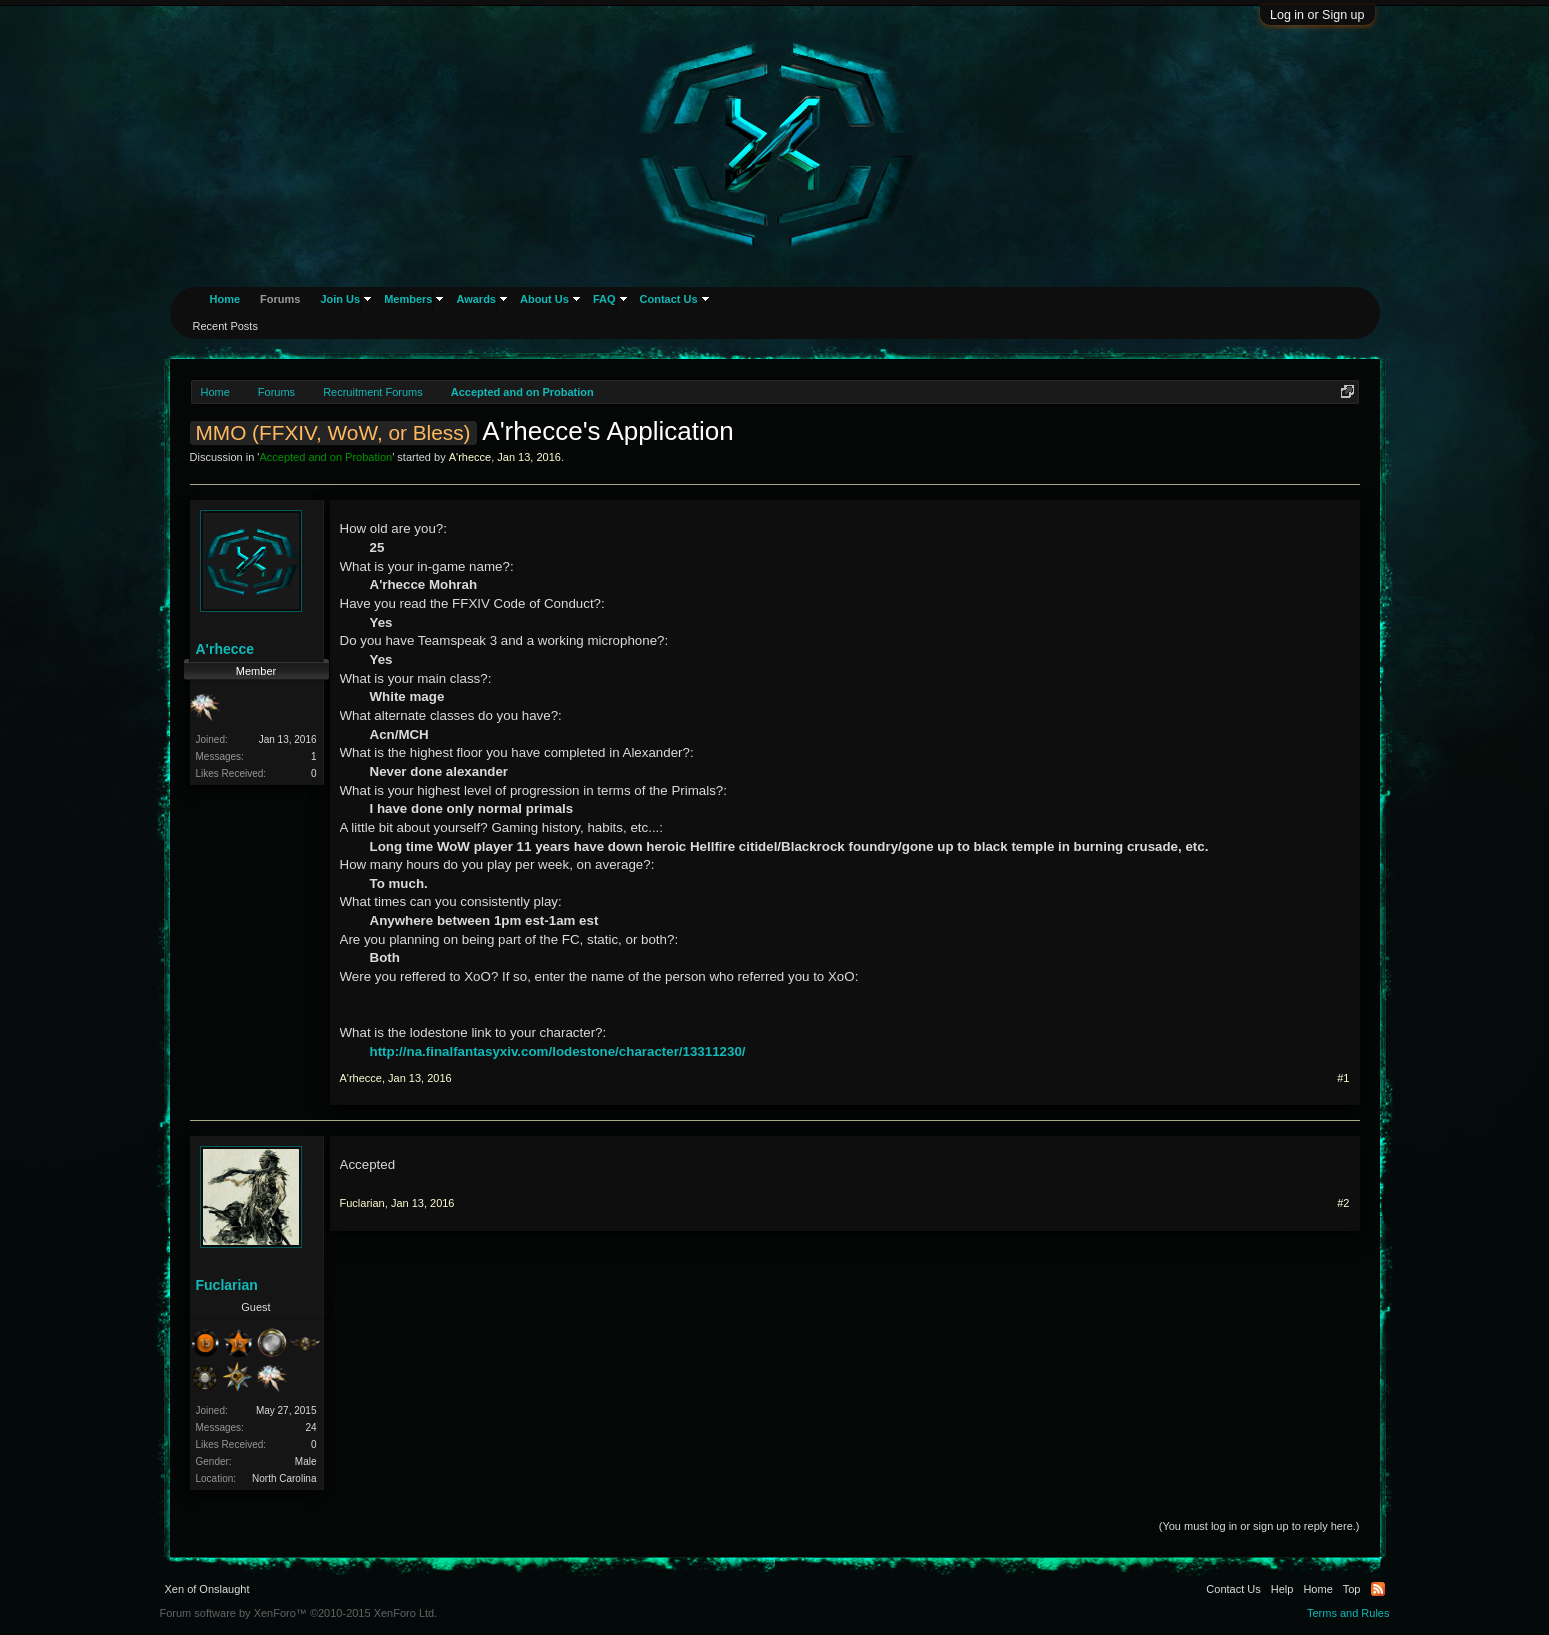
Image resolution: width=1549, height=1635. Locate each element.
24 (310, 1427)
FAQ (604, 299)
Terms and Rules (1348, 1613)
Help (1282, 1589)
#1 (1343, 1078)
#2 (1343, 1203)
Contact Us (669, 299)
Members (408, 299)
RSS (1378, 1589)
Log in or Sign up (1317, 15)
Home (225, 299)
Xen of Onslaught (207, 1589)
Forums (280, 299)
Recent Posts (225, 326)
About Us (544, 299)
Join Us (340, 299)
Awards (476, 299)
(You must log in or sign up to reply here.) (1259, 1526)
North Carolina (284, 1478)
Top (1352, 1589)
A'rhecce (470, 457)
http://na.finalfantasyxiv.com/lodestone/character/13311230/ (558, 1051)
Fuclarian (227, 1285)
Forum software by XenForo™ (299, 1613)
